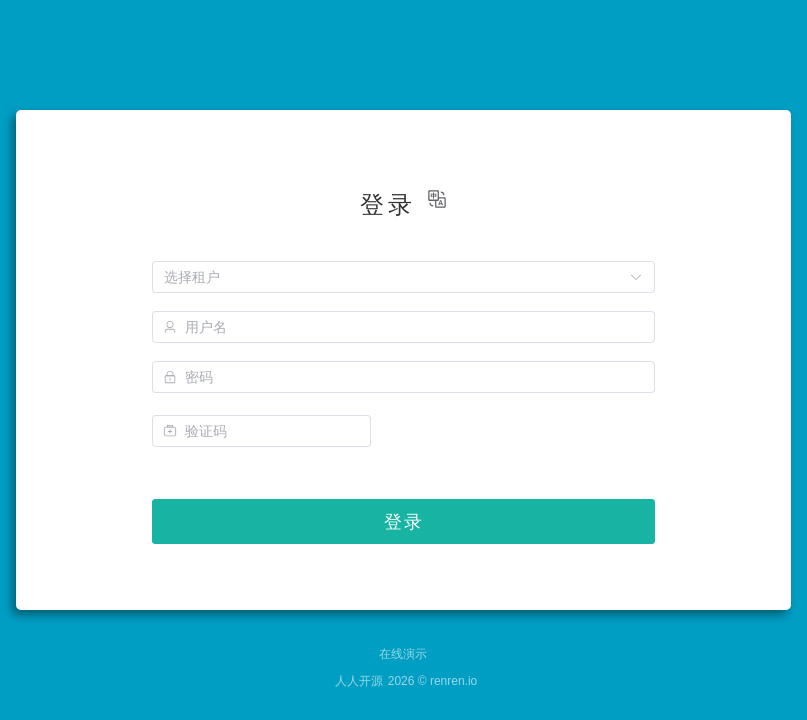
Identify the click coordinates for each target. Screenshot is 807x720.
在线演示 (403, 654)
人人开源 (359, 681)
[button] (437, 199)
